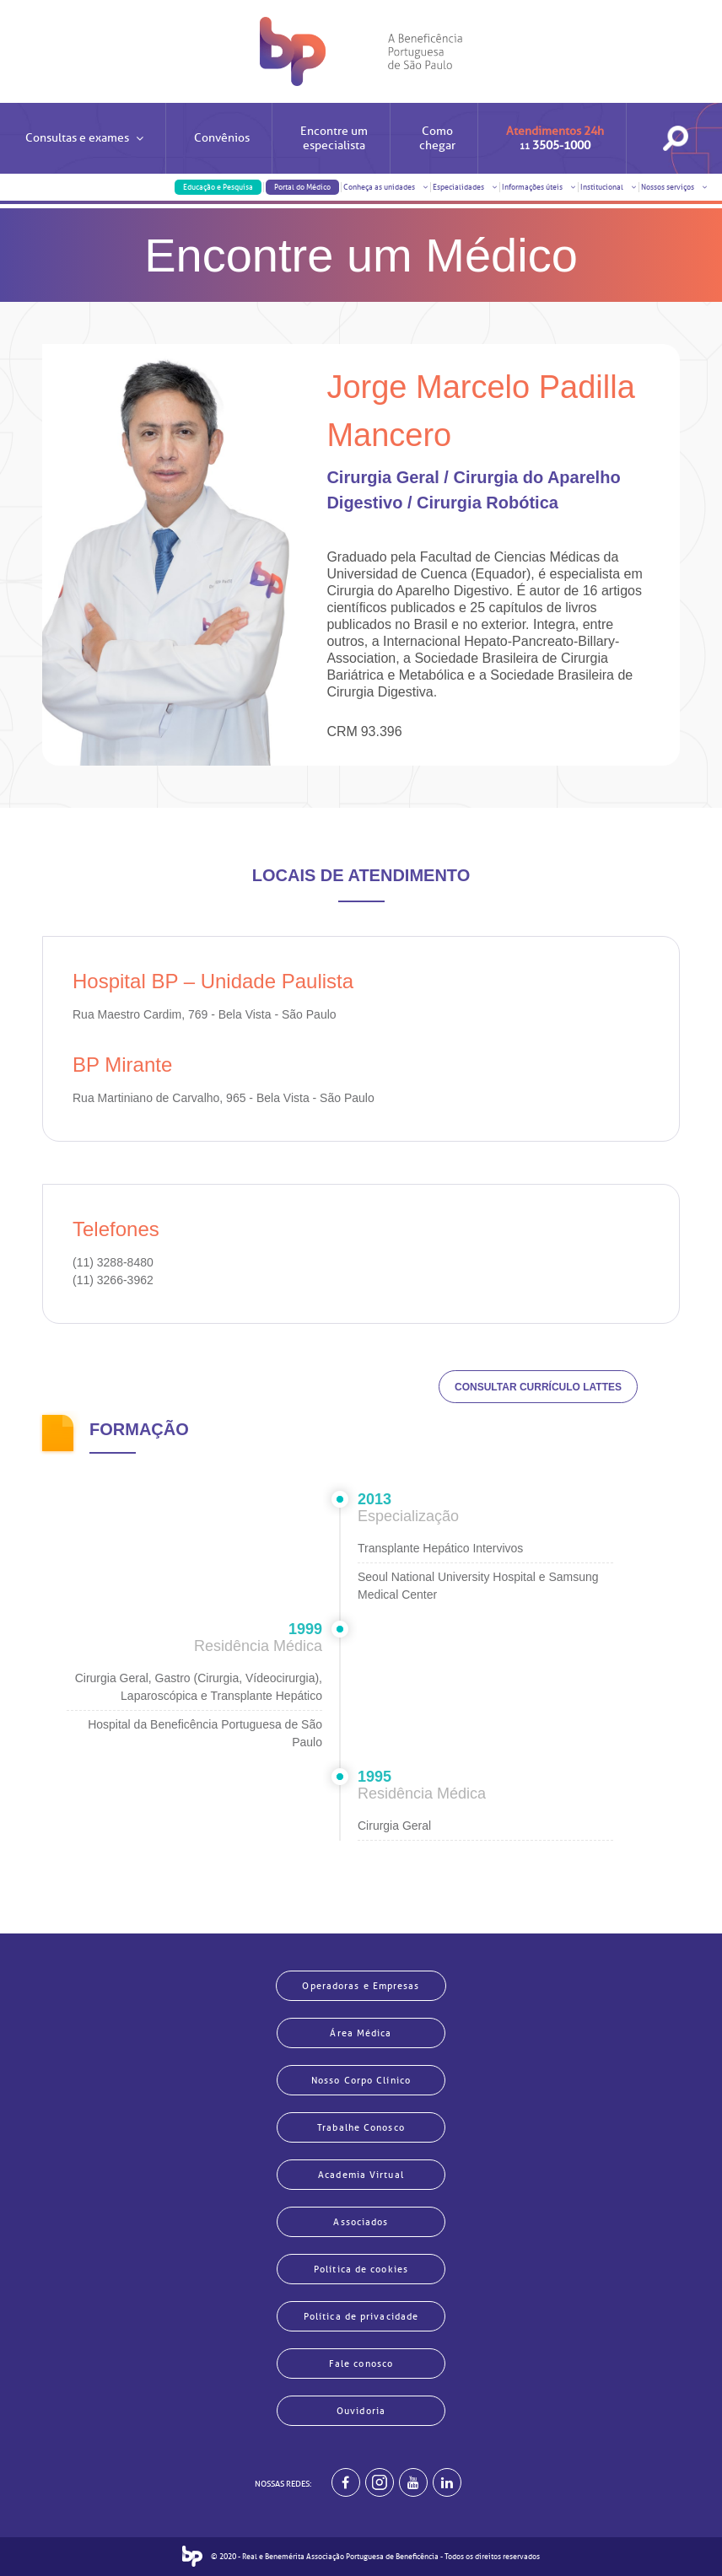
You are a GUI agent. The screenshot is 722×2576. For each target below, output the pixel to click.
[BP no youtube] (413, 2482)
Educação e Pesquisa (218, 187)
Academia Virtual (361, 2175)
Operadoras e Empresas (360, 1986)
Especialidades (465, 187)
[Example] (379, 2482)
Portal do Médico (302, 187)
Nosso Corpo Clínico (361, 2080)
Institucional (608, 187)
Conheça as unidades (385, 187)
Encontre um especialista (334, 138)
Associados (360, 2222)
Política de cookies (361, 2269)
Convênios (222, 138)
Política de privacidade (361, 2316)
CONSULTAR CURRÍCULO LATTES (538, 1387)
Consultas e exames (84, 152)
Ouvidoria (361, 2411)
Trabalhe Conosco (361, 2127)
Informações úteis (539, 187)
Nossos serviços (674, 187)
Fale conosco (361, 2363)
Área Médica (360, 2033)
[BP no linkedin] (447, 2482)
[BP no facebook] (345, 2482)
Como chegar (437, 138)
